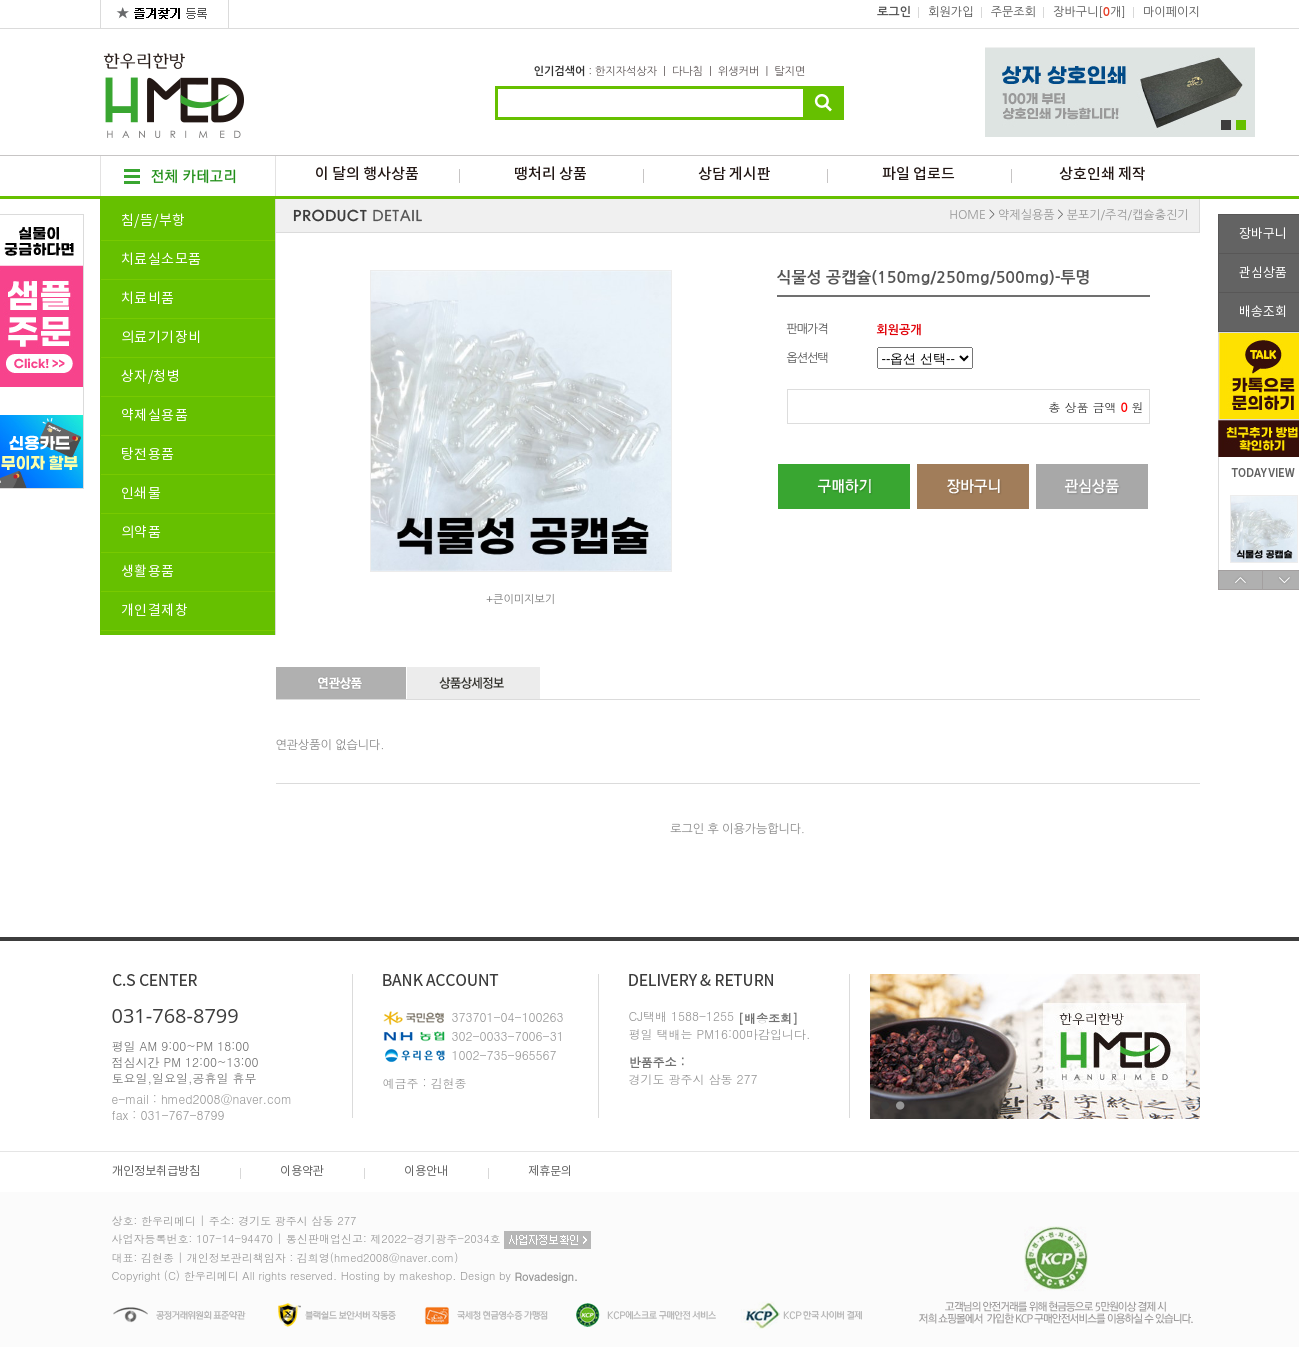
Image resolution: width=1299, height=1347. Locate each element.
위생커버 (738, 71)
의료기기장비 (161, 338)
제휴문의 (550, 1171)
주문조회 (1013, 12)
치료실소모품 (161, 260)
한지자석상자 (626, 71)
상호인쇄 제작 (1102, 174)
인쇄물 (141, 494)
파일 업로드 (918, 174)
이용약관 (302, 1171)
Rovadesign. (546, 1276)
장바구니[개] (1089, 12)
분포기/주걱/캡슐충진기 (1128, 215)
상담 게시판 (734, 174)
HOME (967, 215)
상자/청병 (151, 377)
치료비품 (148, 299)
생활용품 (148, 572)
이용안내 (426, 1171)
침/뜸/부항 (153, 221)
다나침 (687, 71)
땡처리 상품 (550, 174)
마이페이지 (1171, 12)
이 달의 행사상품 (367, 174)
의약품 (141, 533)
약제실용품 (155, 416)
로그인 (894, 12)
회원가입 (950, 12)
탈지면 (789, 71)
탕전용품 (148, 455)
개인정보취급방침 (156, 1171)
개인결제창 (155, 611)
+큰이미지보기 (520, 599)
